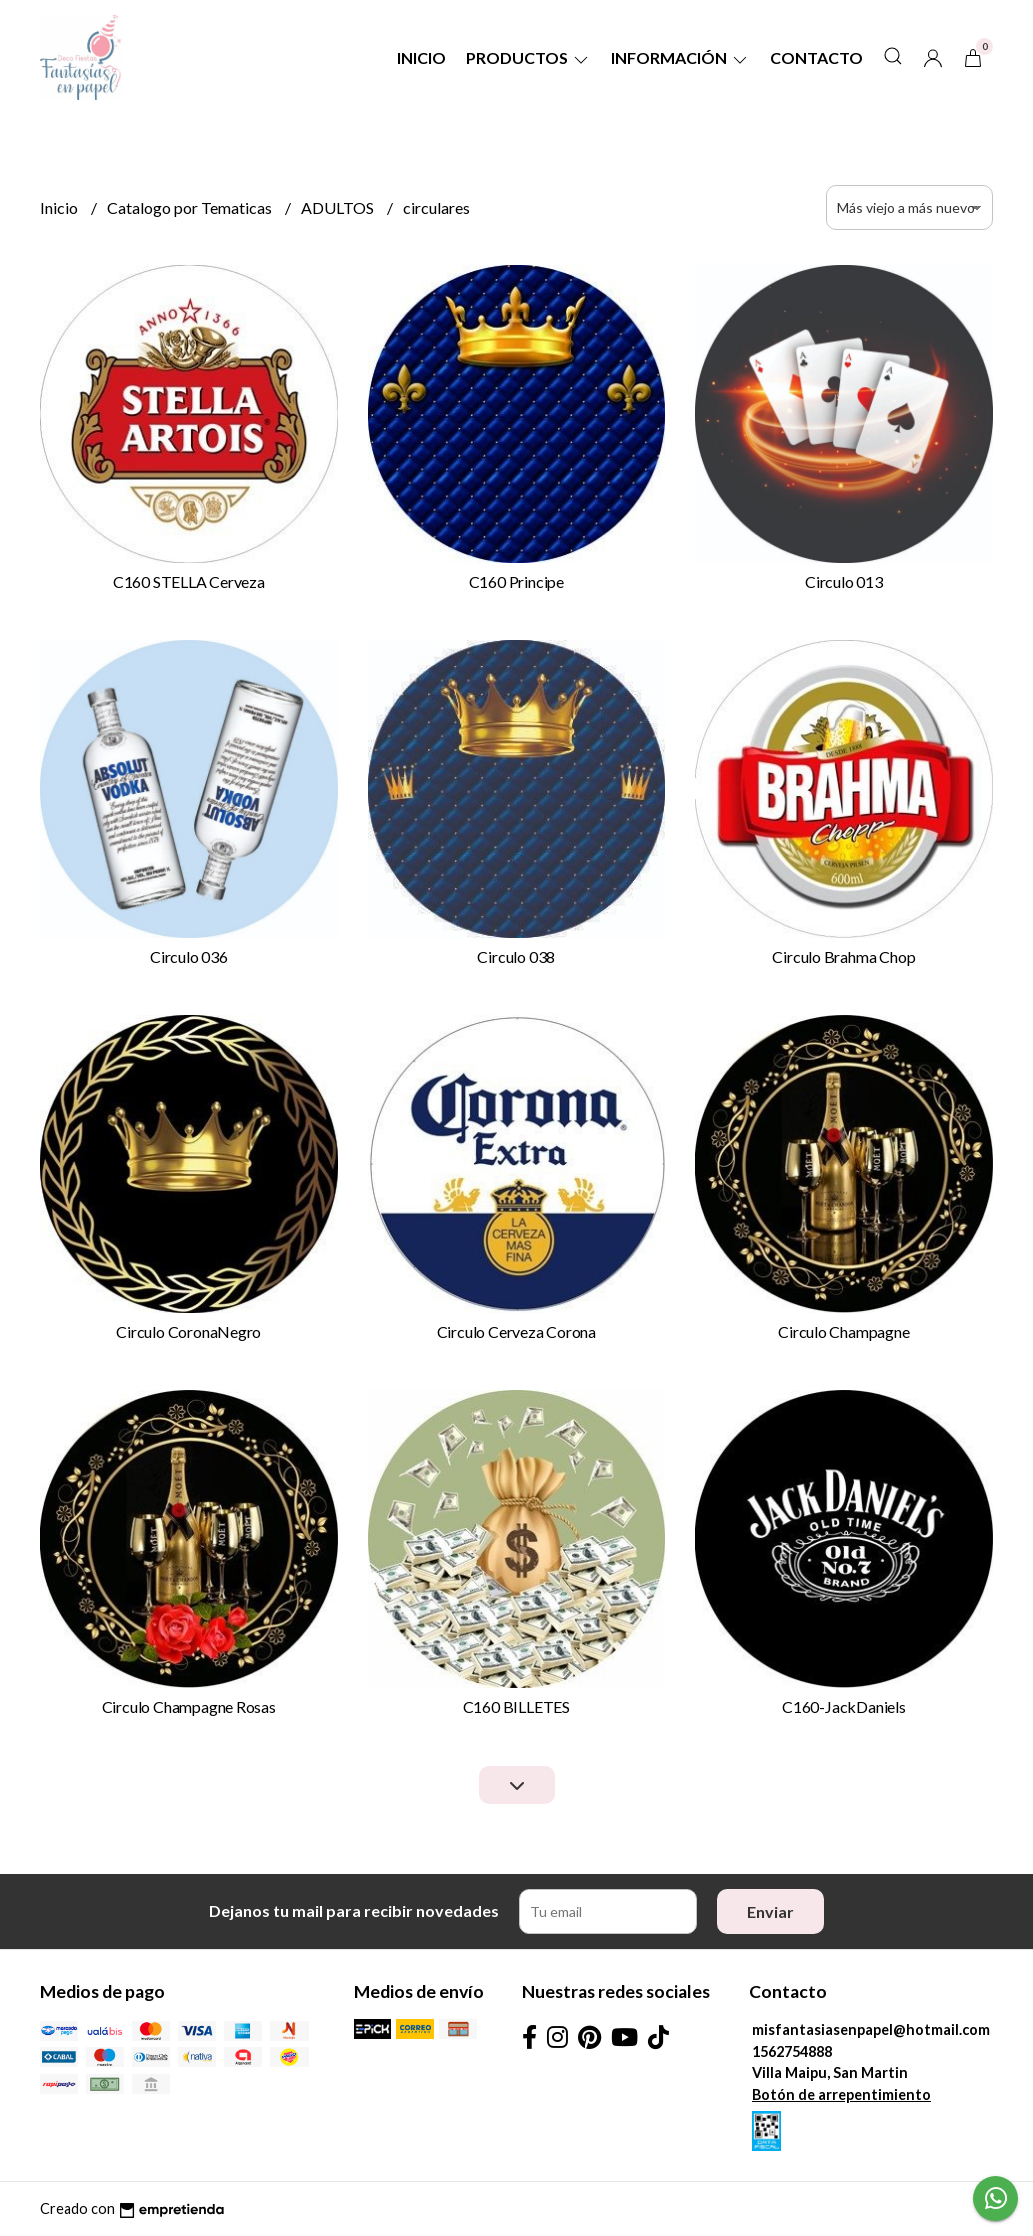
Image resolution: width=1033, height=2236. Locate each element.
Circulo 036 (189, 956)
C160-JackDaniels (844, 1706)
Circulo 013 (844, 581)
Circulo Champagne (843, 1331)
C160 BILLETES (516, 1706)
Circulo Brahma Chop (843, 956)
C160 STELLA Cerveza (189, 581)
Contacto (816, 57)
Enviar (770, 1911)
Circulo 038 (516, 956)
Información (680, 57)
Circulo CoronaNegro (188, 1331)
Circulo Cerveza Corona (516, 1331)
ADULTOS (339, 207)
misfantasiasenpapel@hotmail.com (871, 2029)
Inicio (421, 57)
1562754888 (792, 2051)
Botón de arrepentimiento (841, 2094)
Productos (528, 57)
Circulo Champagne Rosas (189, 1706)
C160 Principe (516, 581)
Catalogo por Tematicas (191, 207)
